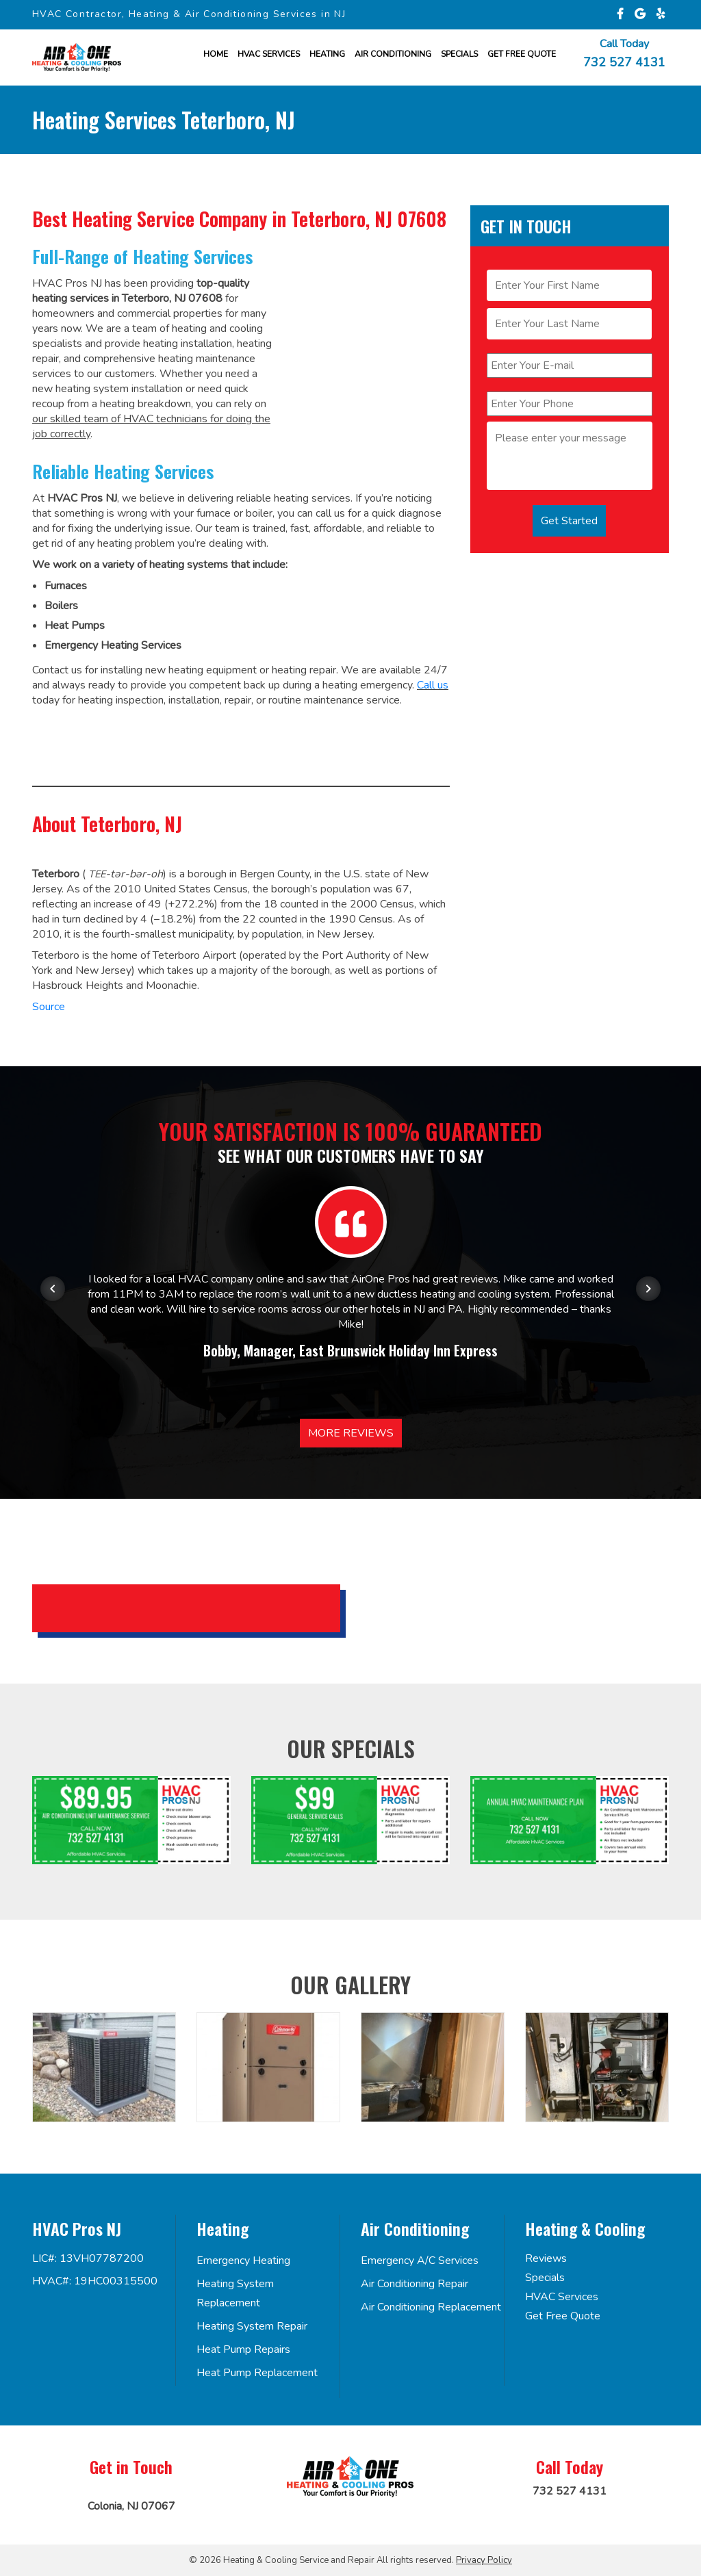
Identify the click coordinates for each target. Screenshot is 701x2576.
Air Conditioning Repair (414, 2283)
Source (48, 1006)
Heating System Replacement (235, 2293)
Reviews (546, 2258)
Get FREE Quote (521, 54)
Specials (459, 54)
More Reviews (351, 1433)
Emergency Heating (243, 2260)
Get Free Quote (562, 2315)
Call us (432, 685)
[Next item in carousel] (648, 1288)
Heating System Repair (251, 2326)
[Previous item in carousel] (52, 1288)
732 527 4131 (624, 62)
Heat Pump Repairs (243, 2349)
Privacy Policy (484, 2560)
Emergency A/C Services (420, 2260)
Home (215, 54)
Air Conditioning (393, 54)
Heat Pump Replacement (257, 2372)
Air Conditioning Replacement (431, 2307)
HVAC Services (269, 54)
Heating (327, 54)
